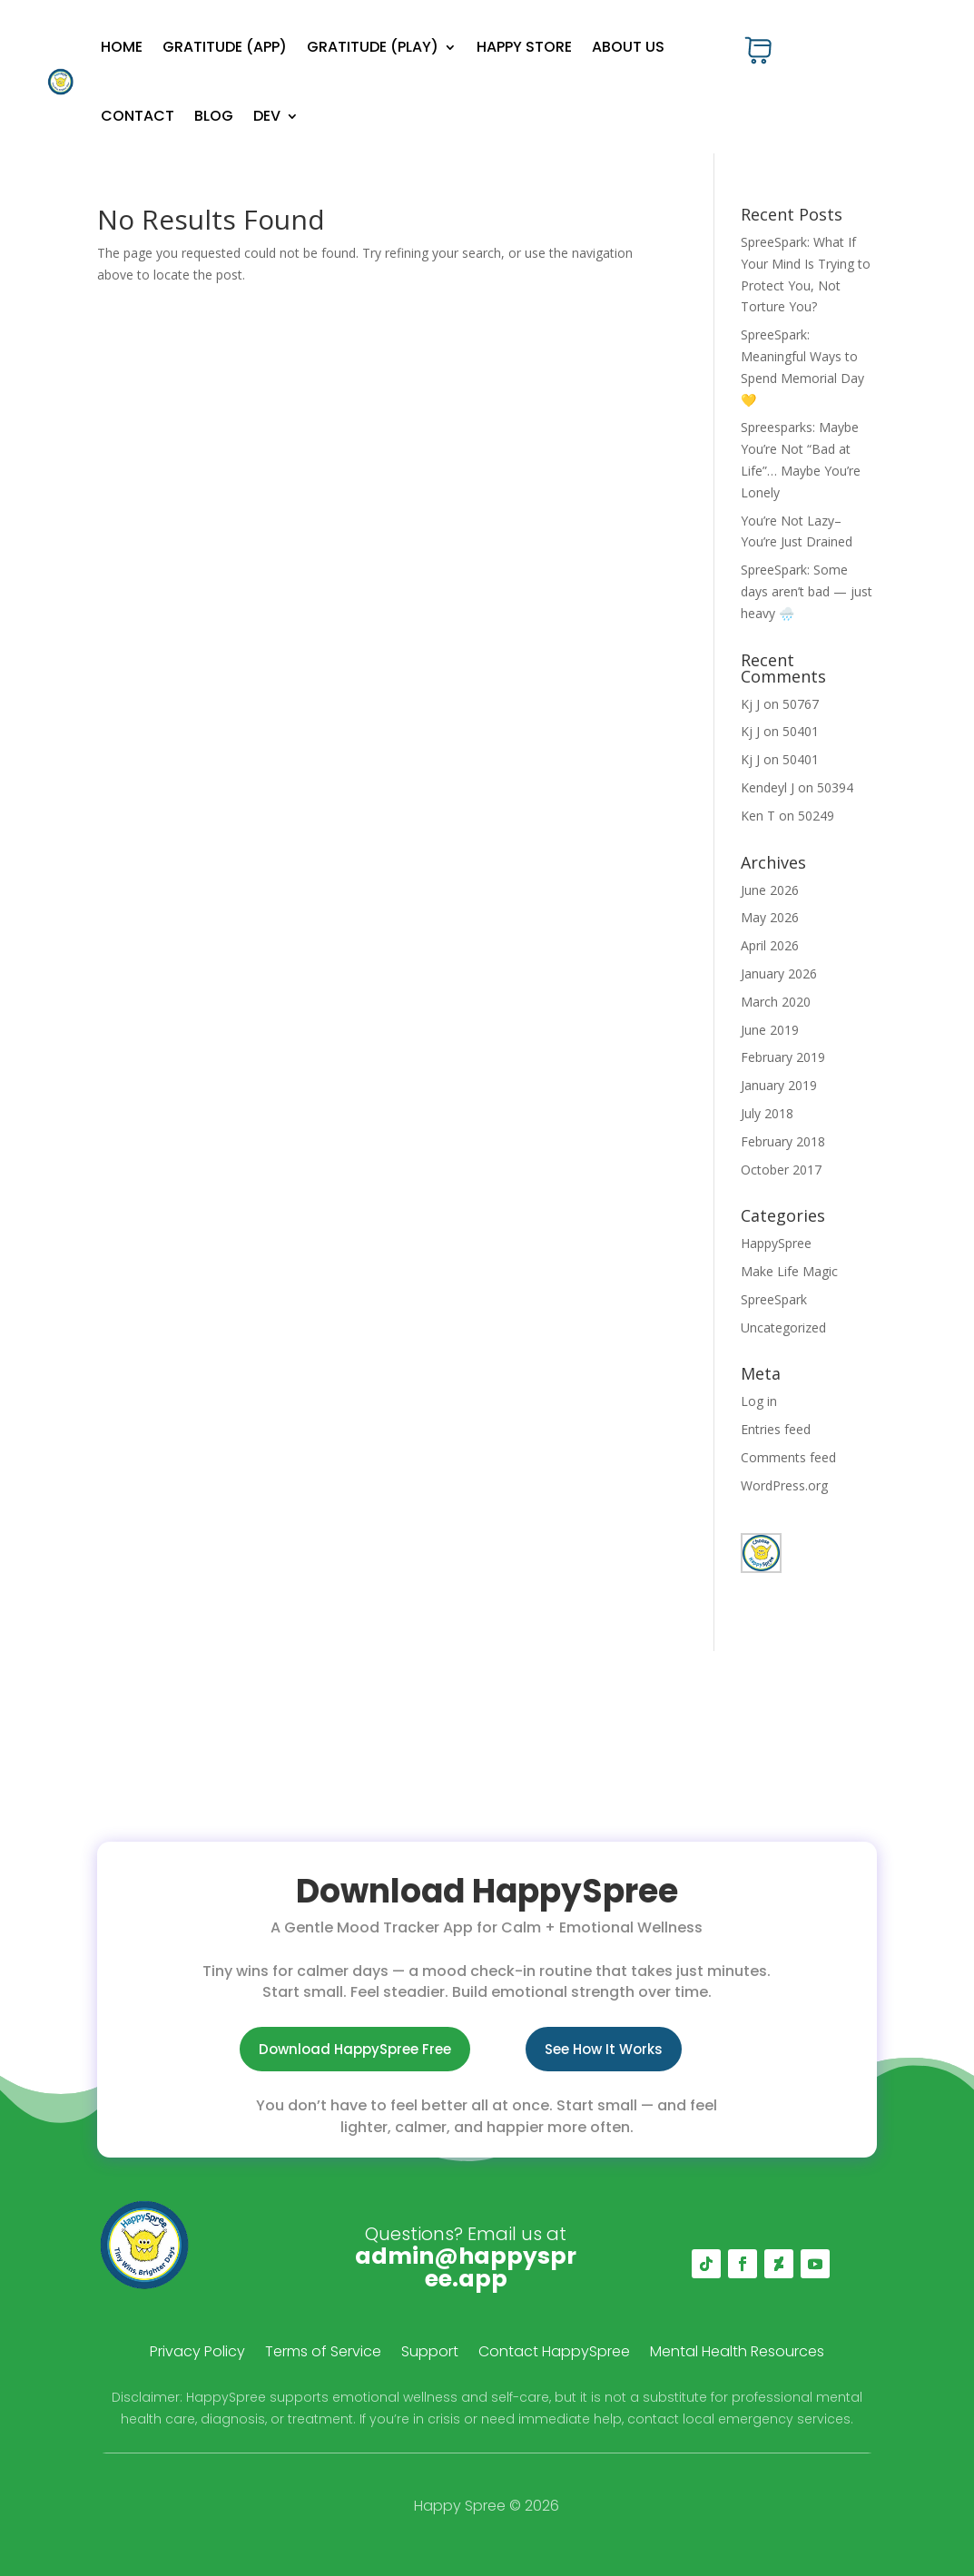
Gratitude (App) (224, 46)
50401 (800, 731)
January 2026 (779, 973)
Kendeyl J (767, 787)
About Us (628, 46)
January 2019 (779, 1085)
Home (122, 46)
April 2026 (770, 945)
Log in (759, 1401)
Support (429, 2353)
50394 (835, 787)
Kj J (750, 704)
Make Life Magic (789, 1271)
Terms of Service (323, 2353)
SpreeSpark (774, 1299)
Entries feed (776, 1429)
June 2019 (770, 1029)
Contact (137, 115)
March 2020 (776, 1001)
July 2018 (767, 1113)
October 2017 (781, 1169)
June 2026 (770, 890)
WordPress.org (784, 1485)
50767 (800, 704)
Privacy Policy (197, 2353)
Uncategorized (783, 1327)
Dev (266, 115)
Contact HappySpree (554, 2353)
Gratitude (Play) (372, 46)
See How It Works (604, 2049)
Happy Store (524, 46)
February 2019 (783, 1057)
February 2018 (783, 1141)
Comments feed (788, 1457)
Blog (213, 115)
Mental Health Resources (737, 2353)
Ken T (758, 815)
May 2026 (770, 917)
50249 (816, 815)
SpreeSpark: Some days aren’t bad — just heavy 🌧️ (806, 591)
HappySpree (776, 1243)
